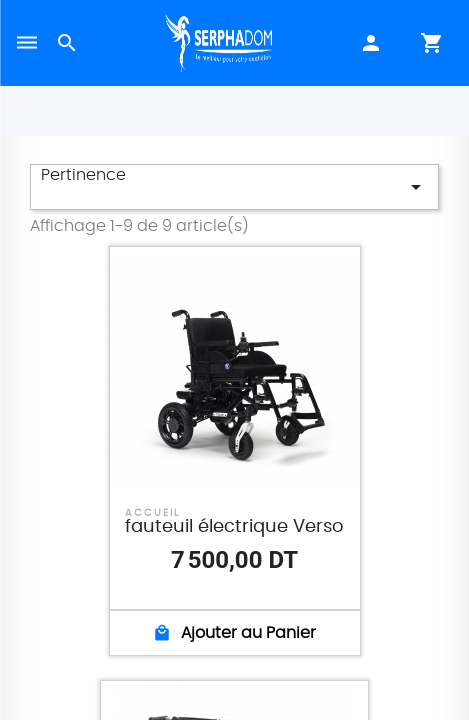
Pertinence (234, 183)
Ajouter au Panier (234, 633)
